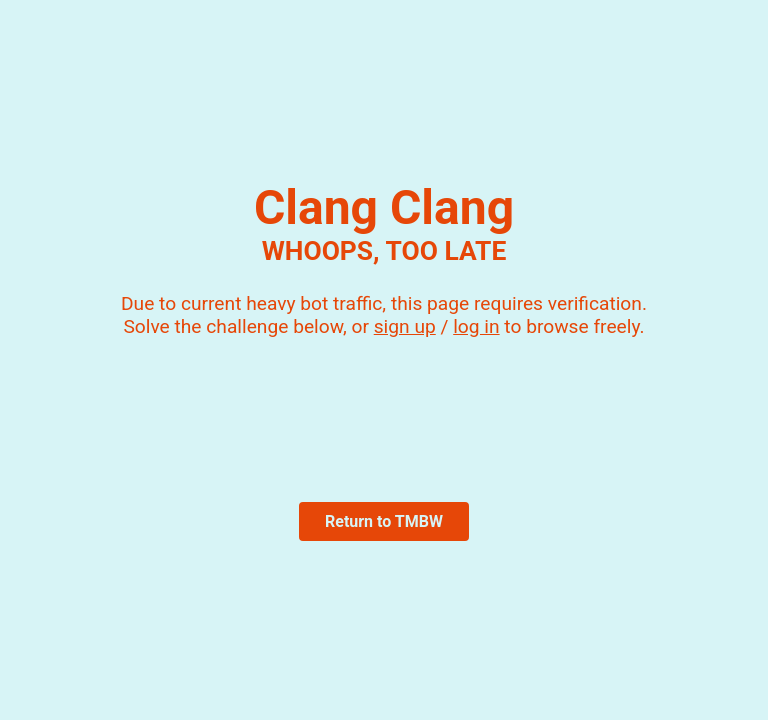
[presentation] (384, 409)
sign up (405, 326)
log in (476, 326)
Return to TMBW (384, 521)
